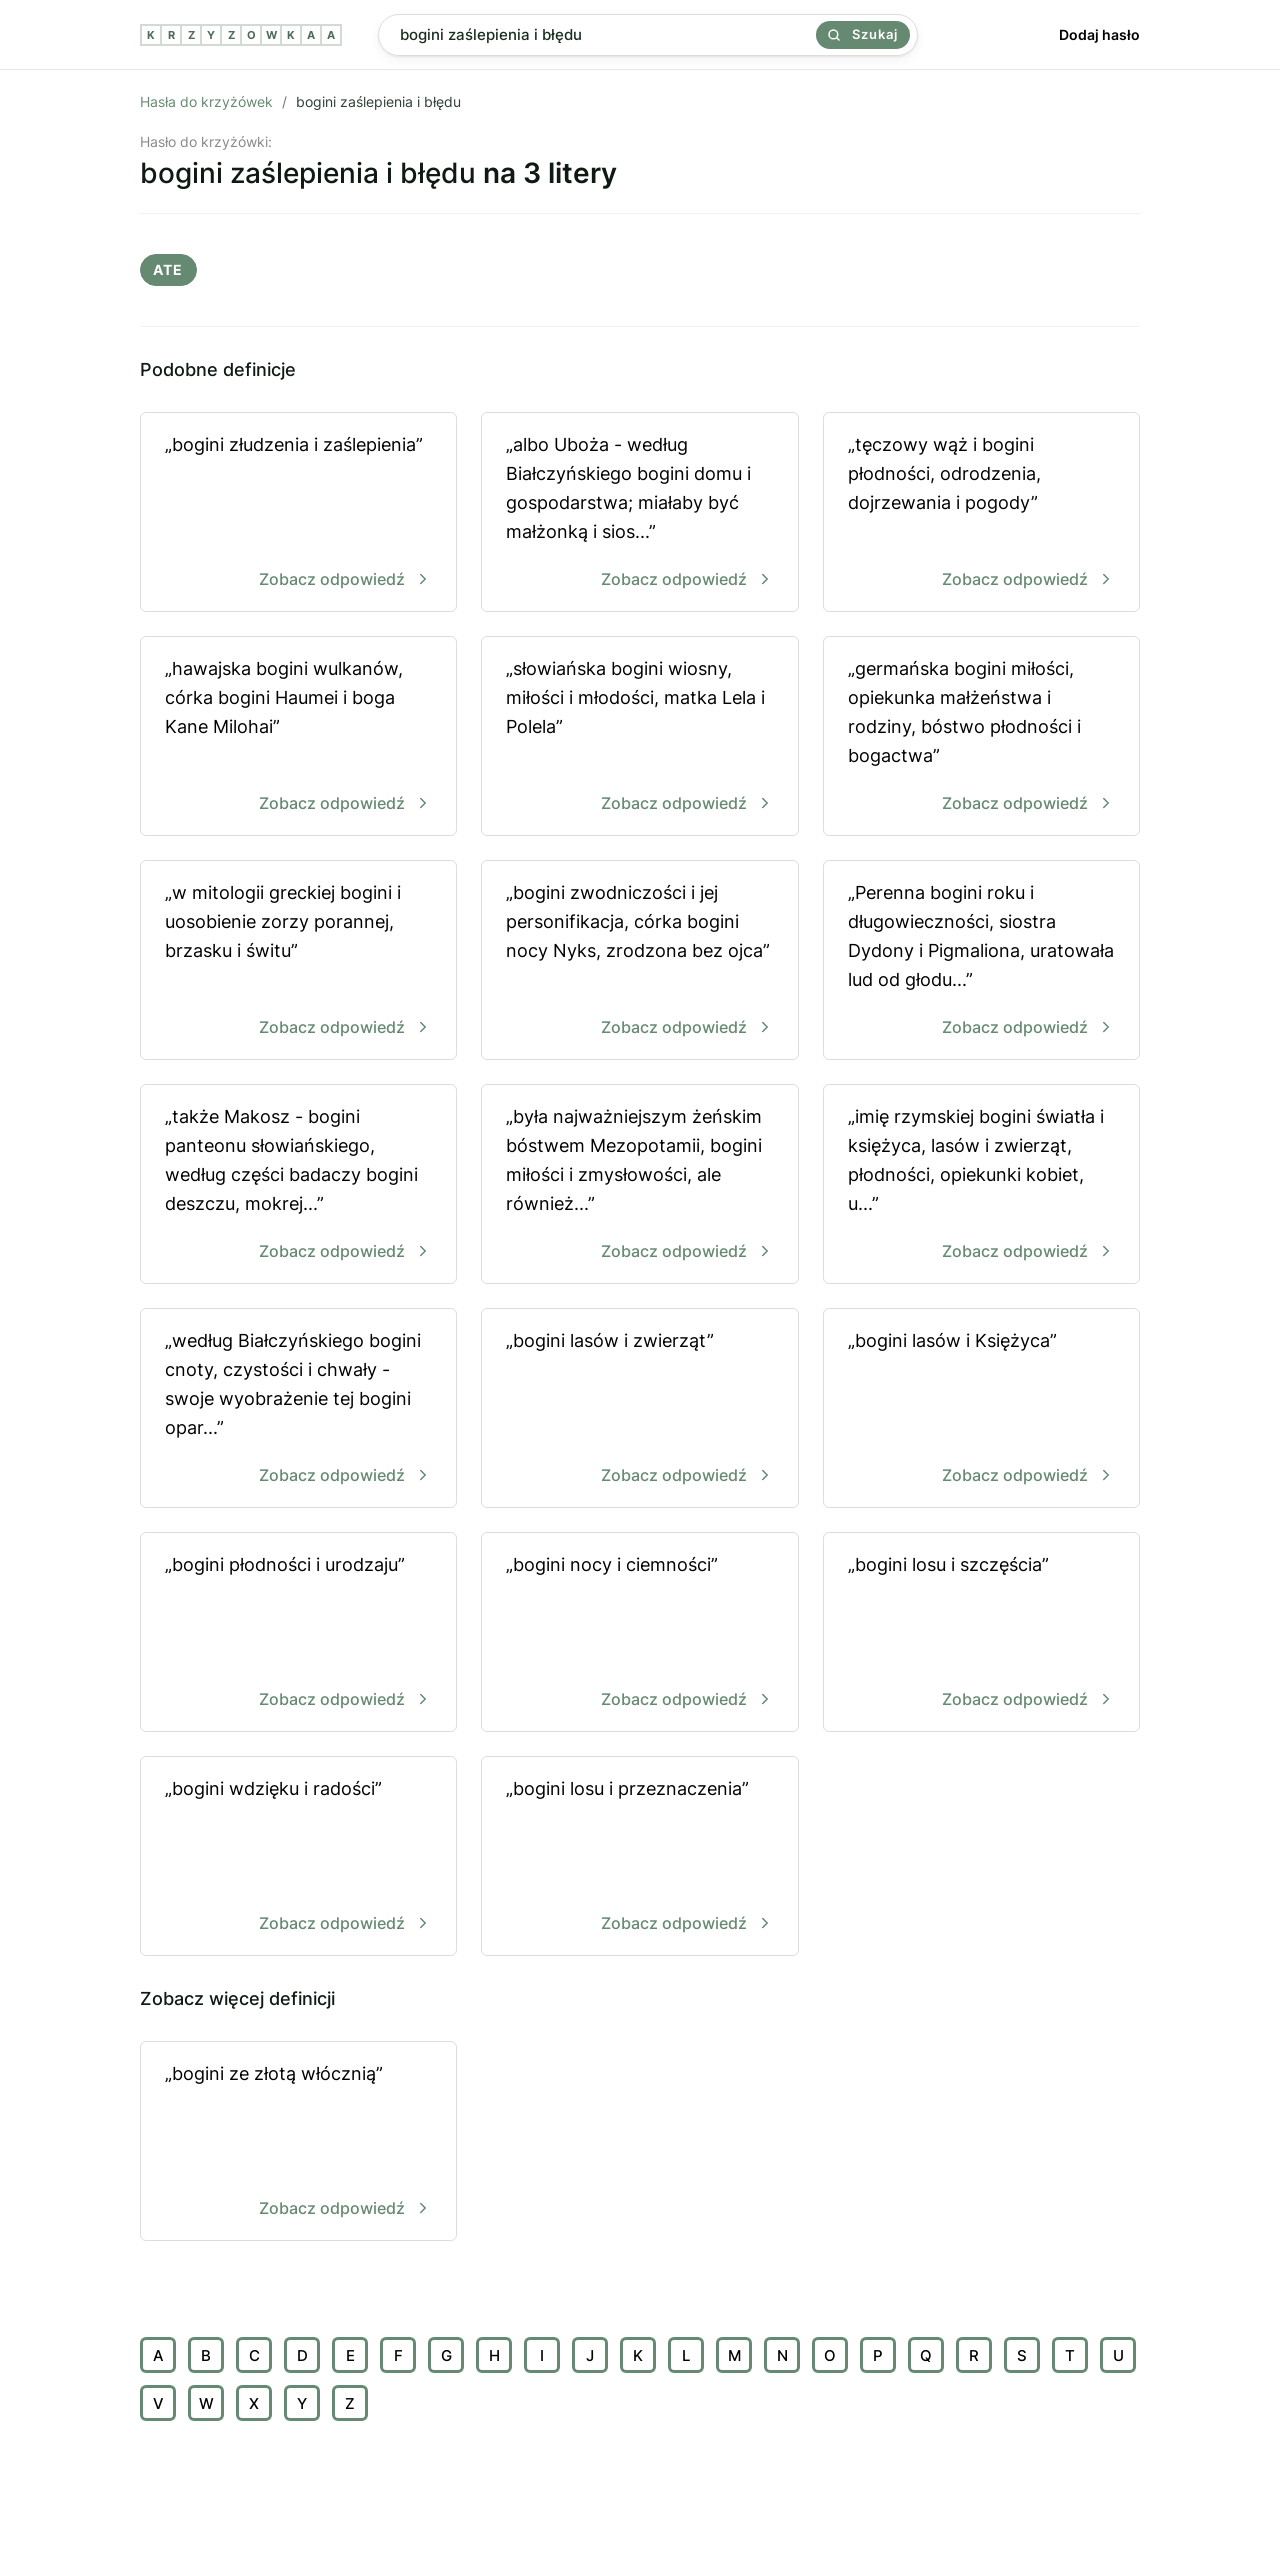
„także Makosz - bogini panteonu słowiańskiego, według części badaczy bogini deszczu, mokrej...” (298, 1185)
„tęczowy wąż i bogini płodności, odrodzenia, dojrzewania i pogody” (981, 513)
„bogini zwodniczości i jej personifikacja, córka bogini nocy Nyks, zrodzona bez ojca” (639, 961)
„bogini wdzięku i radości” (298, 1857)
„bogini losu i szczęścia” (981, 1633)
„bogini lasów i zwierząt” (639, 1409)
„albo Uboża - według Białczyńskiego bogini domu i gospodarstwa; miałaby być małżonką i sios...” (639, 513)
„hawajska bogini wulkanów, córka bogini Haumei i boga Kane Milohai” (298, 737)
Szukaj (863, 34)
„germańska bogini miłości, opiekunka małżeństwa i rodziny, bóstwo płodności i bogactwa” (981, 737)
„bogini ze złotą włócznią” (298, 2142)
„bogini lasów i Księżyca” (981, 1409)
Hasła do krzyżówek (206, 101)
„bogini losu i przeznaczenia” (639, 1857)
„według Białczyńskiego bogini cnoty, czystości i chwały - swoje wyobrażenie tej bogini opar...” (298, 1409)
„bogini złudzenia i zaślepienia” (298, 513)
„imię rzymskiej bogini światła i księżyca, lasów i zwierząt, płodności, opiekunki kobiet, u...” (981, 1185)
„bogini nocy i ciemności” (639, 1633)
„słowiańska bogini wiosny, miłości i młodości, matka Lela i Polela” (639, 737)
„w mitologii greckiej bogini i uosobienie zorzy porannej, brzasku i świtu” (298, 961)
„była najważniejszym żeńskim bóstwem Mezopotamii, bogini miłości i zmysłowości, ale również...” (639, 1185)
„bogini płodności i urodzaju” (298, 1633)
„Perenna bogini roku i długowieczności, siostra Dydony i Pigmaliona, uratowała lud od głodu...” (981, 961)
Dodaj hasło (1099, 34)
